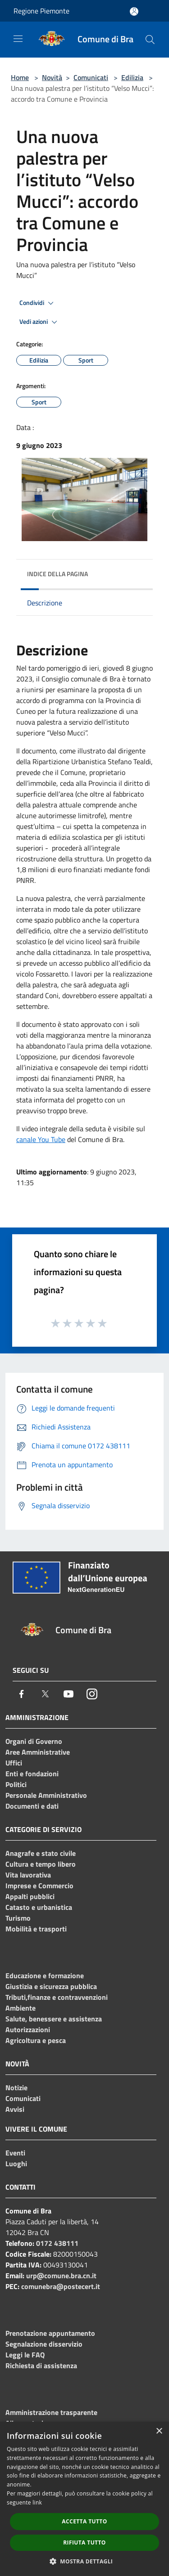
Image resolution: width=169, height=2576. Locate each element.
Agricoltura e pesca (35, 2040)
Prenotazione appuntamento (50, 2333)
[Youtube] (68, 1694)
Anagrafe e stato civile (40, 1853)
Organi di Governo (33, 1741)
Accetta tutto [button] (84, 2521)
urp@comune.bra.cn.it (61, 2275)
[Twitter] (45, 1694)
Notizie (16, 2087)
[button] (84, 2561)
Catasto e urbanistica (38, 1907)
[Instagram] (92, 1694)
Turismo (18, 1918)
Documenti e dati (32, 1806)
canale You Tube (40, 1139)
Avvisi (14, 2109)
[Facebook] (22, 1694)
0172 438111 (57, 2243)
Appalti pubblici (30, 1896)
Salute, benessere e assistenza (53, 2018)
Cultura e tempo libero (40, 1864)
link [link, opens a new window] (37, 2502)
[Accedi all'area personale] (134, 11)
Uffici (13, 1762)
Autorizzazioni (27, 2029)
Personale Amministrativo (46, 1795)
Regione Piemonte (41, 10)
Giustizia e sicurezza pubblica (51, 1986)
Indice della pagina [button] (57, 573)
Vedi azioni (39, 322)
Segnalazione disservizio (43, 2344)
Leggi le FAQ (25, 2354)
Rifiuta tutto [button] (84, 2542)
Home (20, 77)
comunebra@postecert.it (60, 2286)
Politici (16, 1784)
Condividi (37, 303)
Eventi (15, 2152)
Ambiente (20, 2008)
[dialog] (84, 2499)
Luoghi (16, 2163)
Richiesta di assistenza (41, 2365)
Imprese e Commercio (39, 1885)
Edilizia (132, 77)
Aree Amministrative (37, 1752)
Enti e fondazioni (32, 1773)
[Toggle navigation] (18, 38)
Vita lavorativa (28, 1874)
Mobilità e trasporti (36, 1928)
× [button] (158, 2431)
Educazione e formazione (44, 1975)
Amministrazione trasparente (51, 2412)
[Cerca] (150, 39)
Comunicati (90, 77)
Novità (52, 77)
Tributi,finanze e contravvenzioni (56, 1997)
